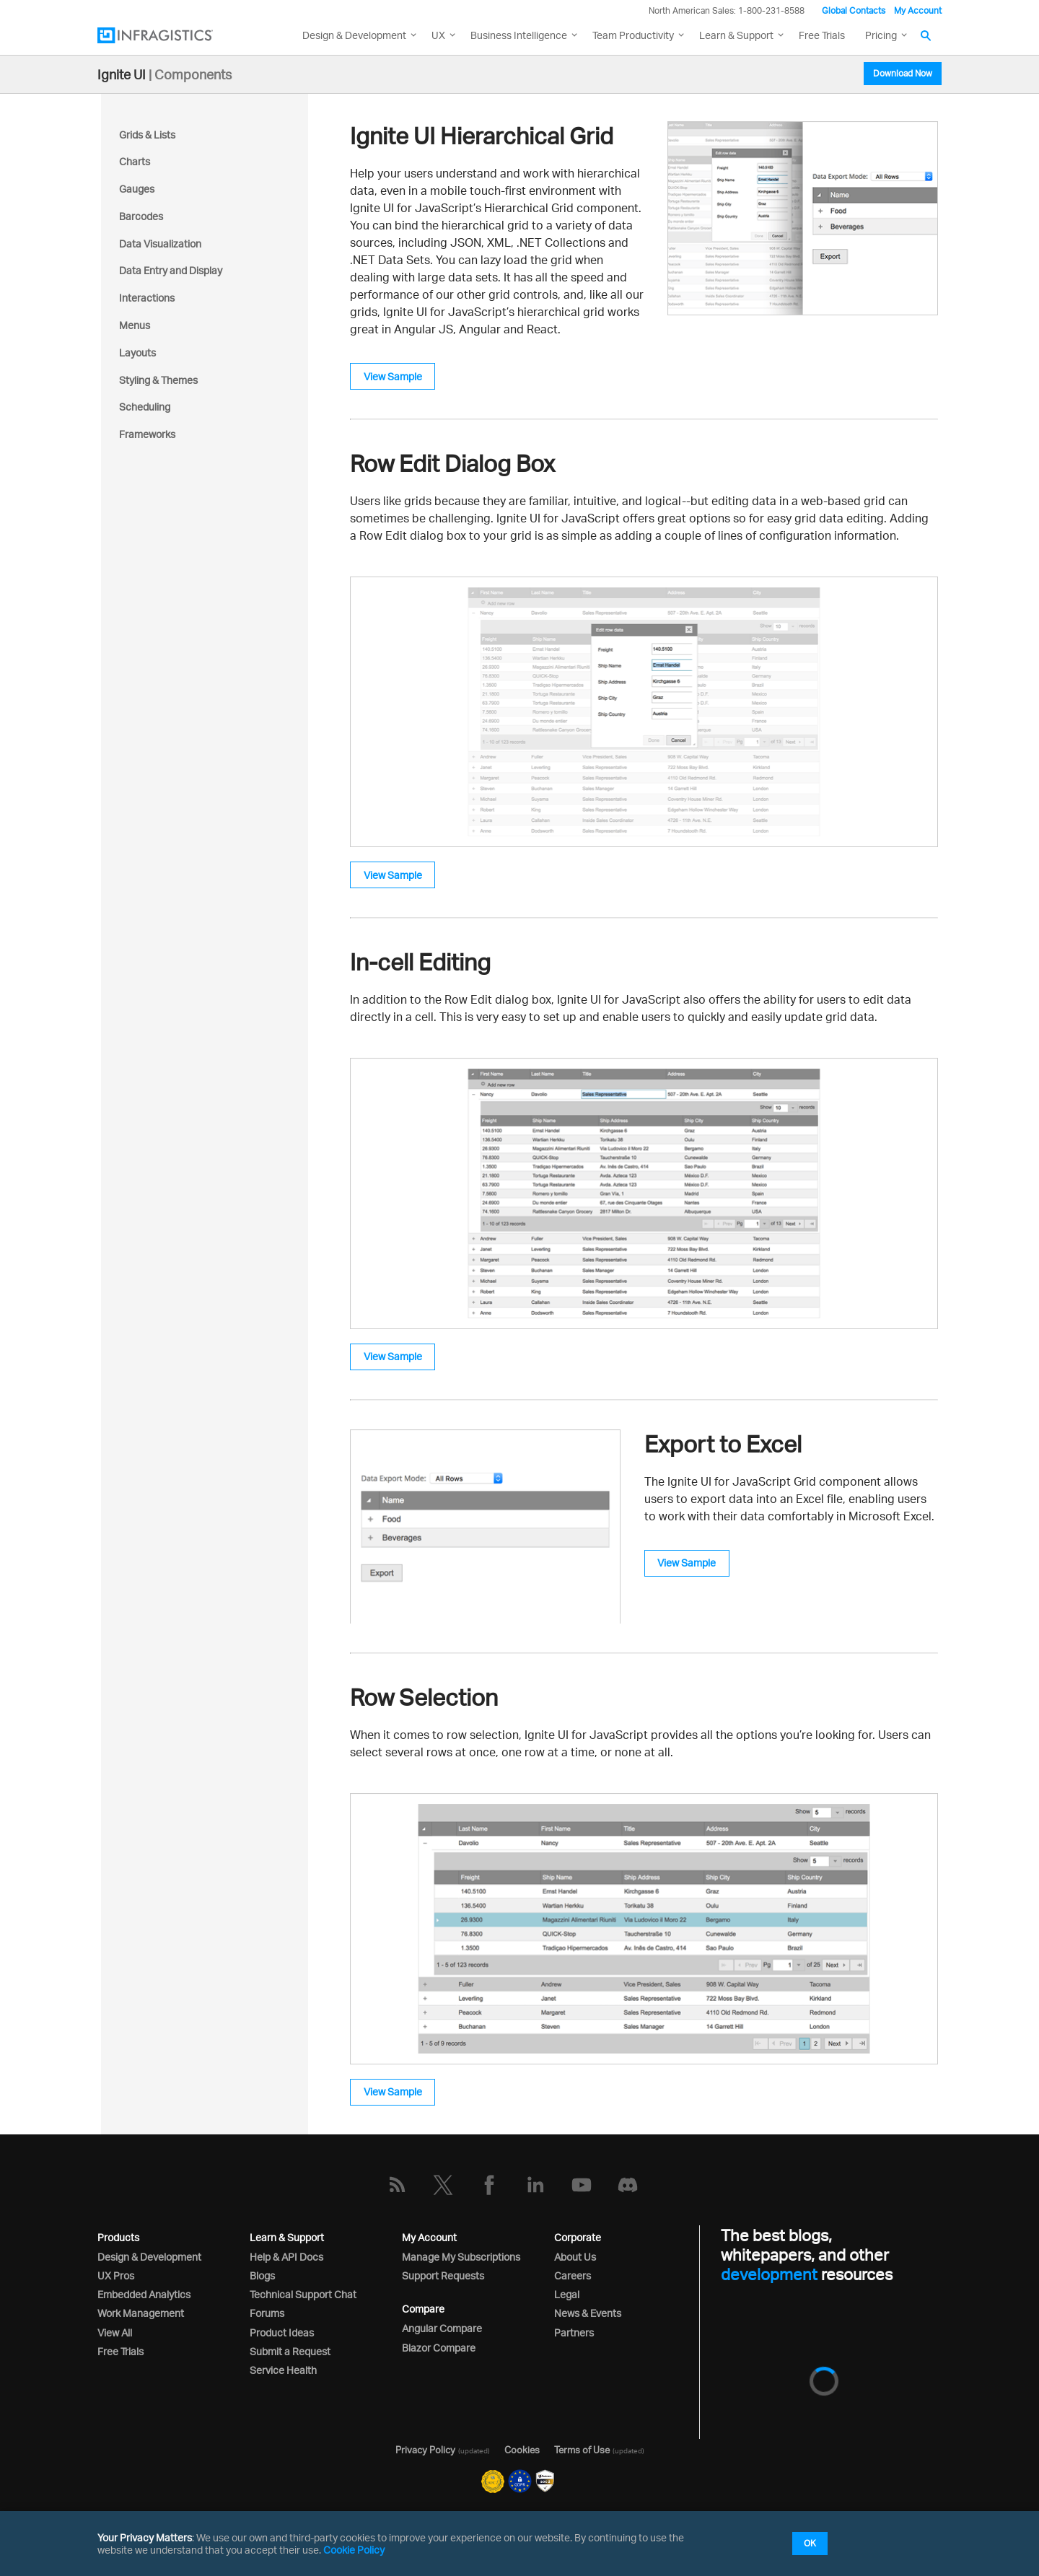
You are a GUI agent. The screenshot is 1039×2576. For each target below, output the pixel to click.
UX (438, 35)
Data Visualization (160, 243)
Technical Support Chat (303, 2294)
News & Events (587, 2313)
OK (810, 2543)
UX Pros (115, 2275)
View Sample (393, 376)
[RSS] (396, 2184)
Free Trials (822, 35)
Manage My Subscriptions (461, 2257)
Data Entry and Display (170, 270)
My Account (918, 10)
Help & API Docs (286, 2257)
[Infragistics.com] (169, 35)
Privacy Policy (425, 2449)
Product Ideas (282, 2332)
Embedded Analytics (143, 2294)
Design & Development (149, 2257)
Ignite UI (121, 74)
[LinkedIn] (535, 2184)
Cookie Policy (354, 2550)
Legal (566, 2294)
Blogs (262, 2275)
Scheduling (144, 406)
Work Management (140, 2313)
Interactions (147, 298)
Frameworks (147, 434)
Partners (574, 2332)
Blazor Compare (438, 2347)
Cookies (522, 2449)
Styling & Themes (158, 380)
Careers (572, 2275)
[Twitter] (443, 2184)
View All (114, 2332)
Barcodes (141, 216)
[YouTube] (581, 2184)
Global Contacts (853, 10)
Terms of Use (582, 2449)
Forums (267, 2313)
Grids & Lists (147, 134)
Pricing (881, 35)
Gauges (136, 189)
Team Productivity (633, 35)
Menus (134, 325)
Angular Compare (442, 2328)
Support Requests (443, 2275)
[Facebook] (489, 2184)
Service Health (283, 2370)
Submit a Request (290, 2351)
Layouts (137, 352)
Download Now (902, 73)
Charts (134, 161)
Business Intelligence (518, 35)
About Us (575, 2257)
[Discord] (627, 2184)
